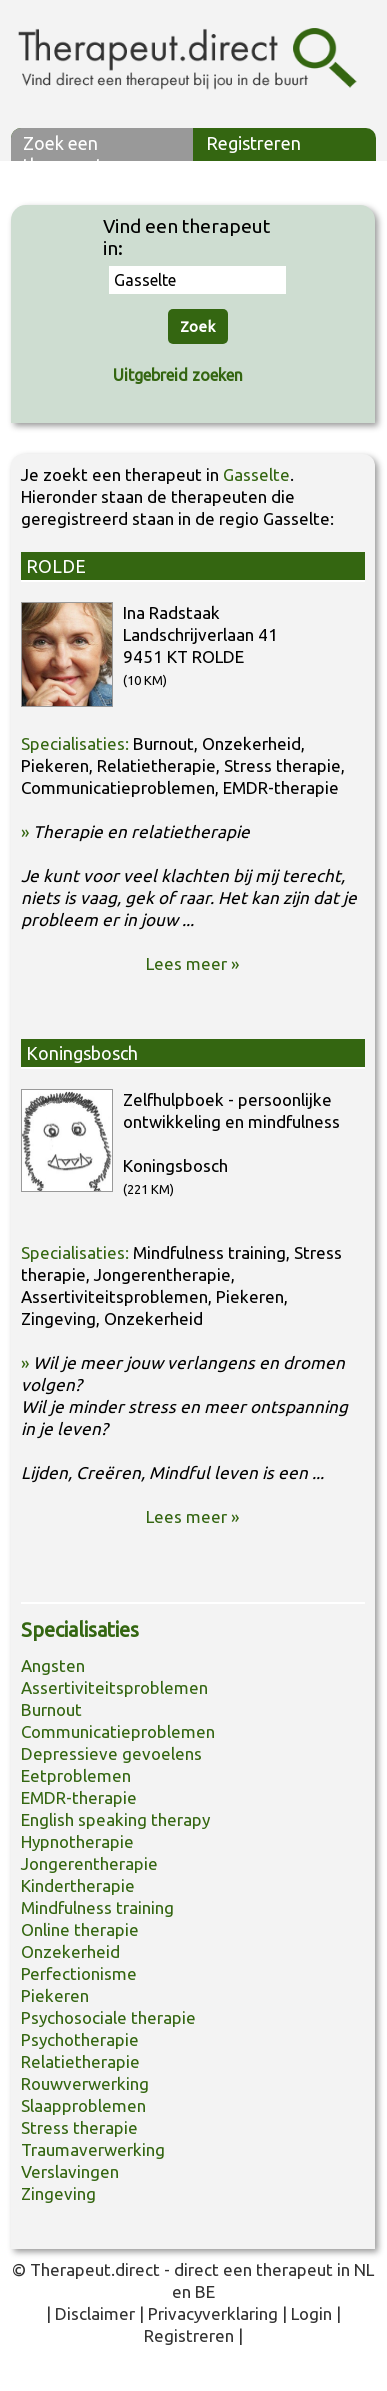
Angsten (53, 1665)
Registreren (253, 143)
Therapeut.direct (95, 2269)
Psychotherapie (80, 2039)
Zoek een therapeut (63, 147)
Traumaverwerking (93, 2149)
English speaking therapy (115, 1819)
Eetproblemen (76, 1775)
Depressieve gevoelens (111, 1753)
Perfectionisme (79, 1973)
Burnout (51, 1709)
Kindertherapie (78, 1885)
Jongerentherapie (89, 1863)
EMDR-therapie (79, 1797)
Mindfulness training (97, 1907)
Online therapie (80, 1929)
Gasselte (256, 474)
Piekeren (55, 1995)
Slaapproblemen (83, 2105)
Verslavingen (70, 2171)
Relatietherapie (80, 2061)
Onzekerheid (70, 1951)
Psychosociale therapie (108, 2017)
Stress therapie (79, 2127)
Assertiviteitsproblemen (114, 1687)
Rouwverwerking (85, 2083)
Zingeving (58, 2193)
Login (311, 2313)
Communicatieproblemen (118, 1731)
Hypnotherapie (77, 1841)
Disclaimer (95, 2313)
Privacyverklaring (213, 2313)
